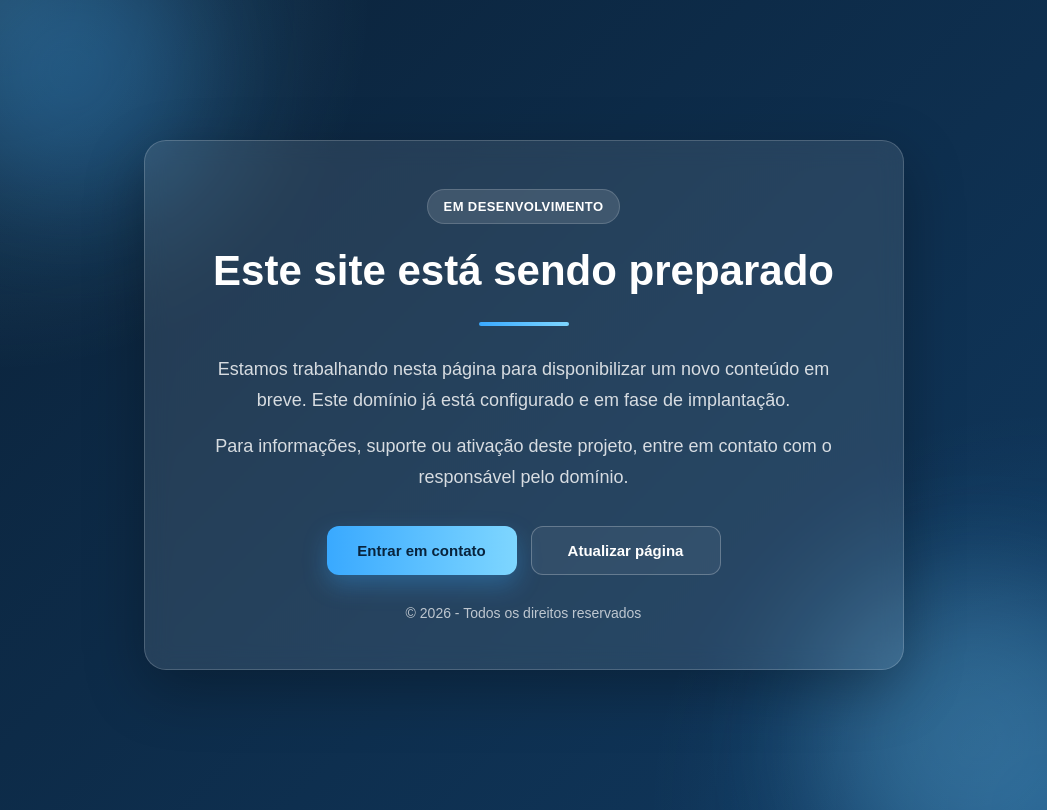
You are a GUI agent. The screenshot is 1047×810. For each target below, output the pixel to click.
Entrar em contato (421, 550)
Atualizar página (626, 550)
